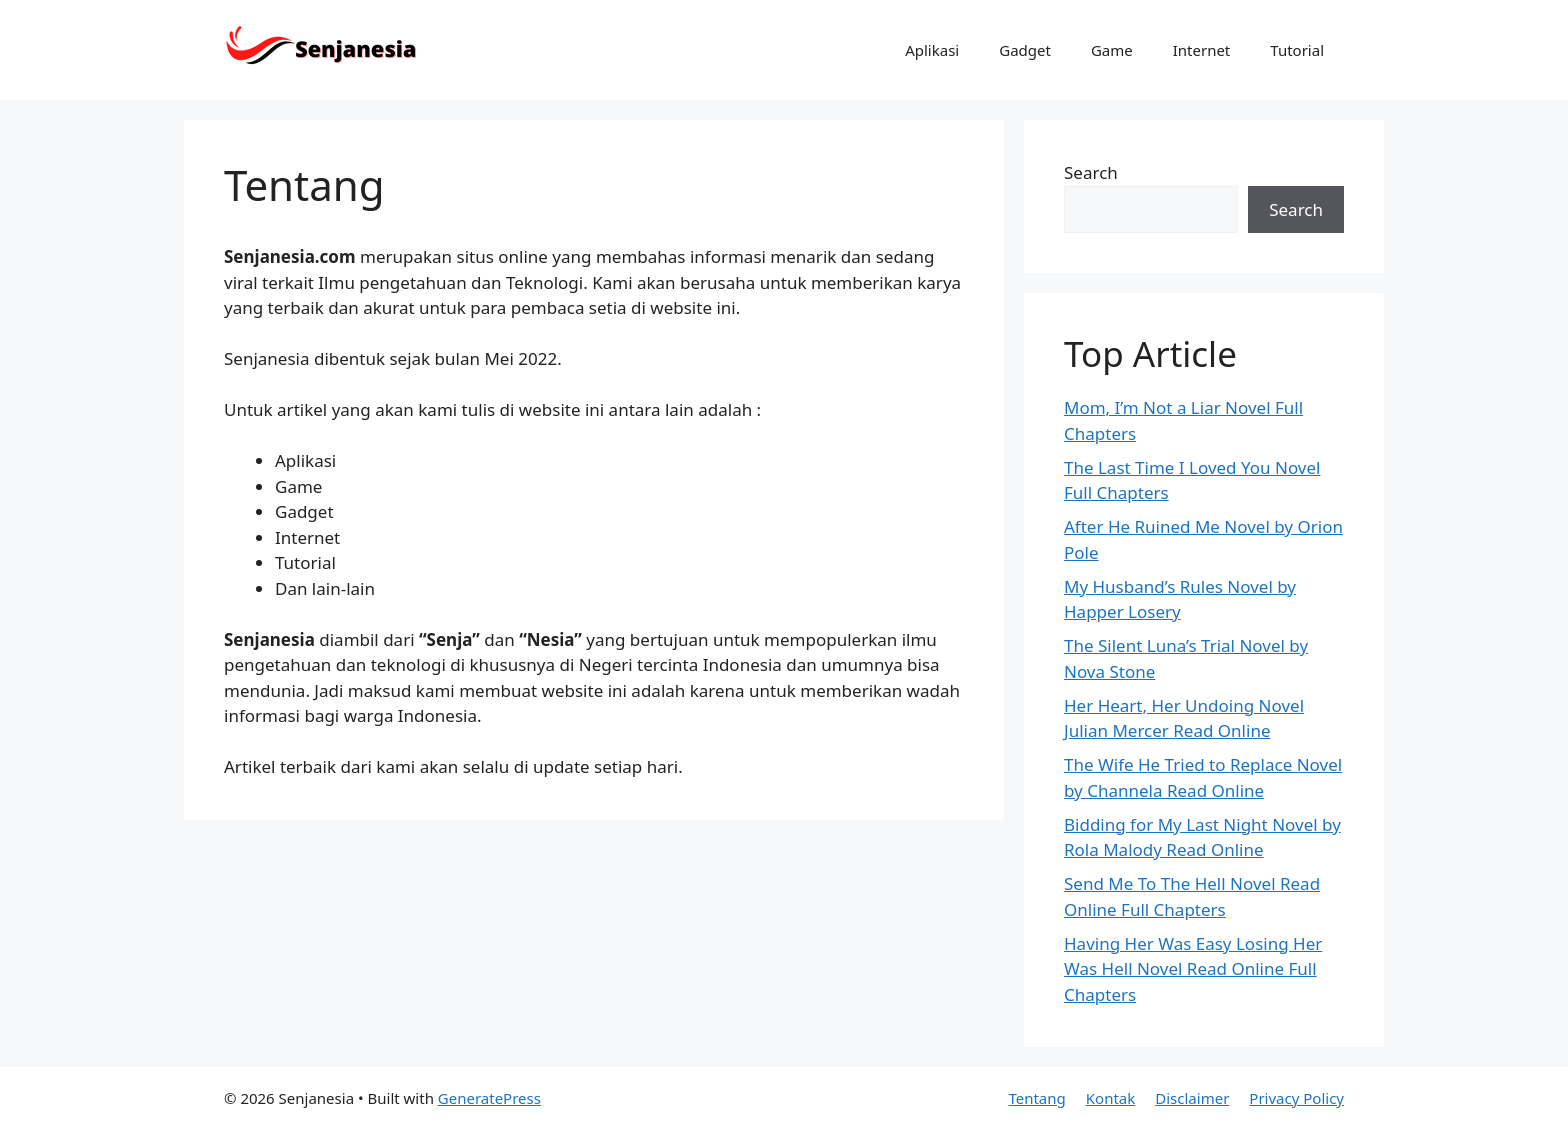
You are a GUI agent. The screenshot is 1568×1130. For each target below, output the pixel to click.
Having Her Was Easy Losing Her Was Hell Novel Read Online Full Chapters (1193, 969)
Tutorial (1297, 50)
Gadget (1025, 50)
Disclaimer (1192, 1098)
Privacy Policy (1296, 1098)
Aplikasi (932, 50)
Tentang (1036, 1098)
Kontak (1110, 1098)
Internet (1202, 50)
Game (1112, 50)
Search (1091, 172)
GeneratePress (489, 1098)
